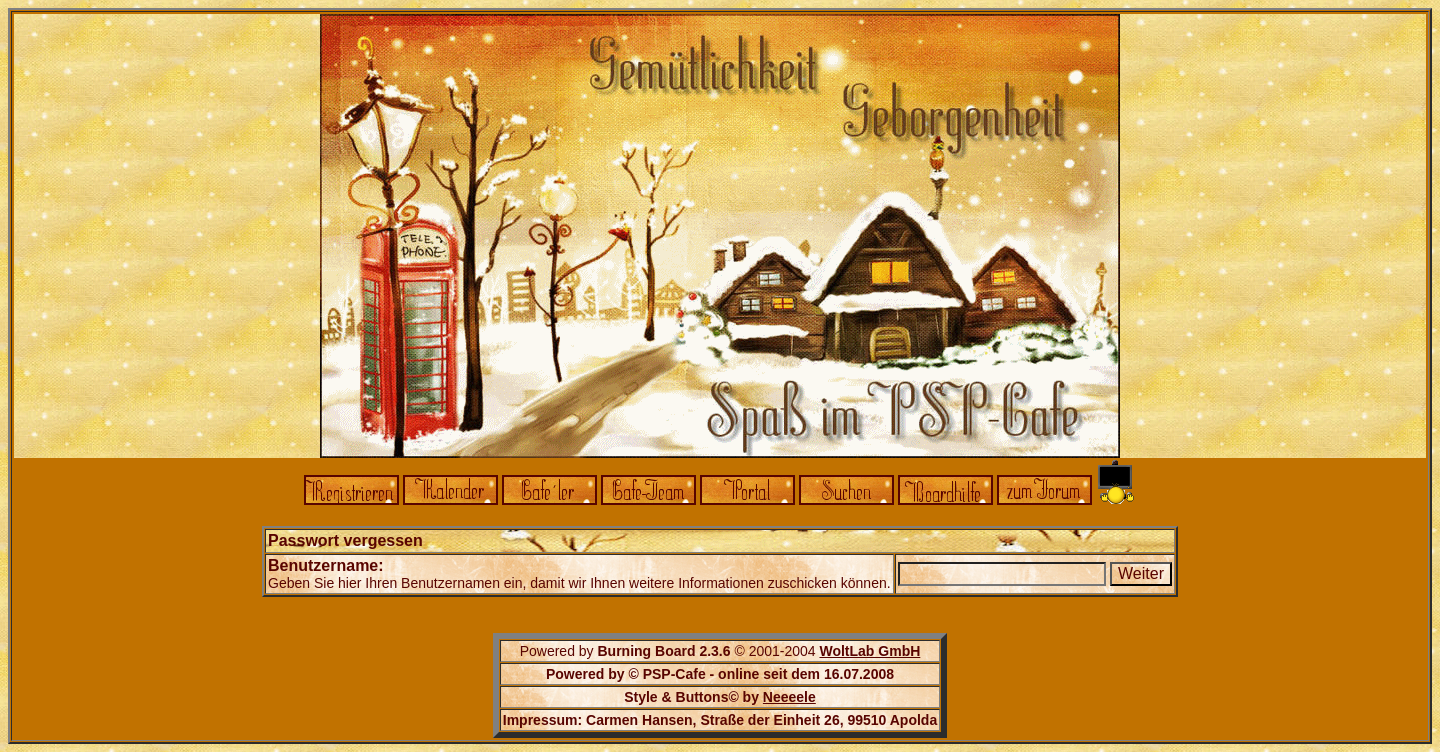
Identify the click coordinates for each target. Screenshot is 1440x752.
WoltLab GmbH (869, 651)
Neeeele (789, 697)
